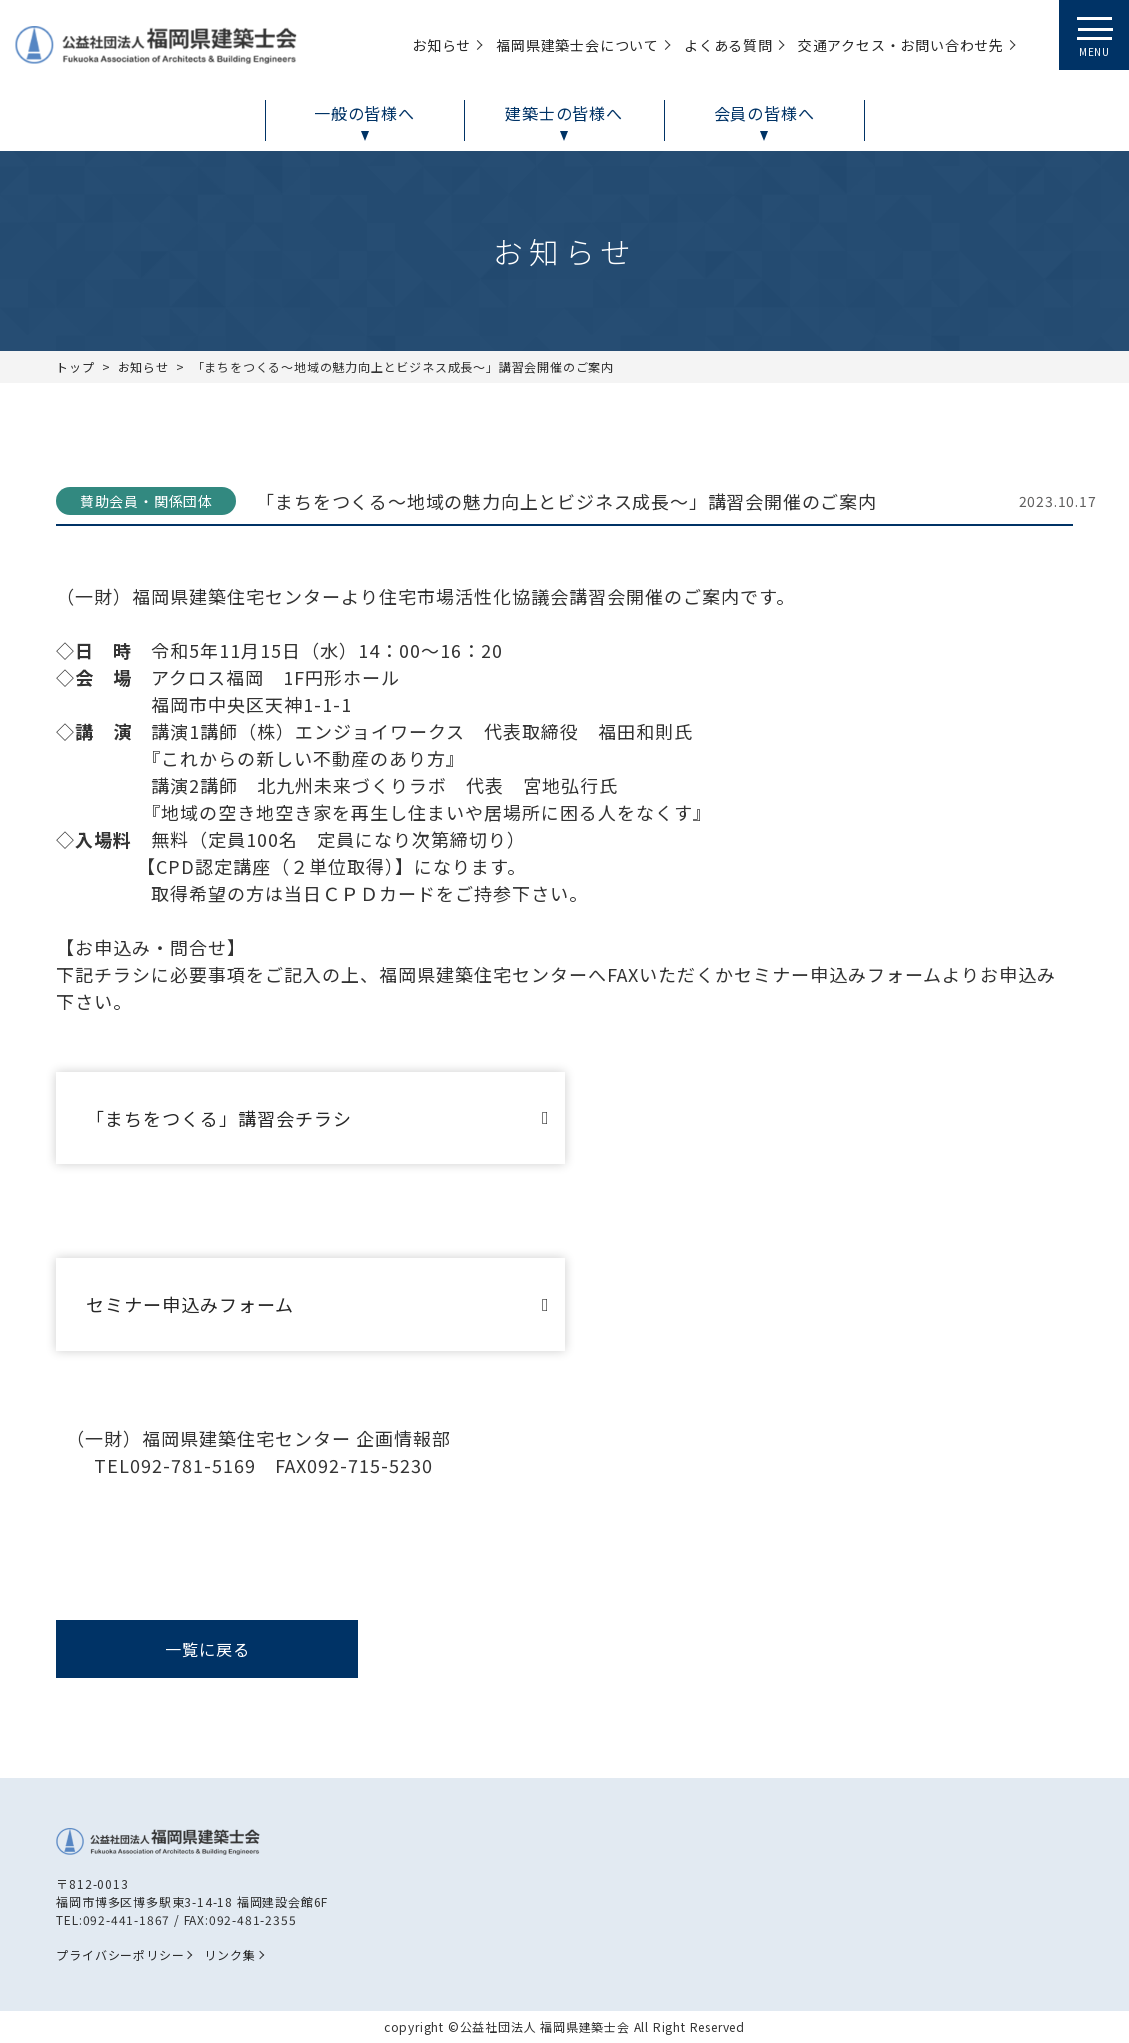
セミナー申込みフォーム (190, 1304)
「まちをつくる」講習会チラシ (219, 1118)
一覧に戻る (207, 1649)
